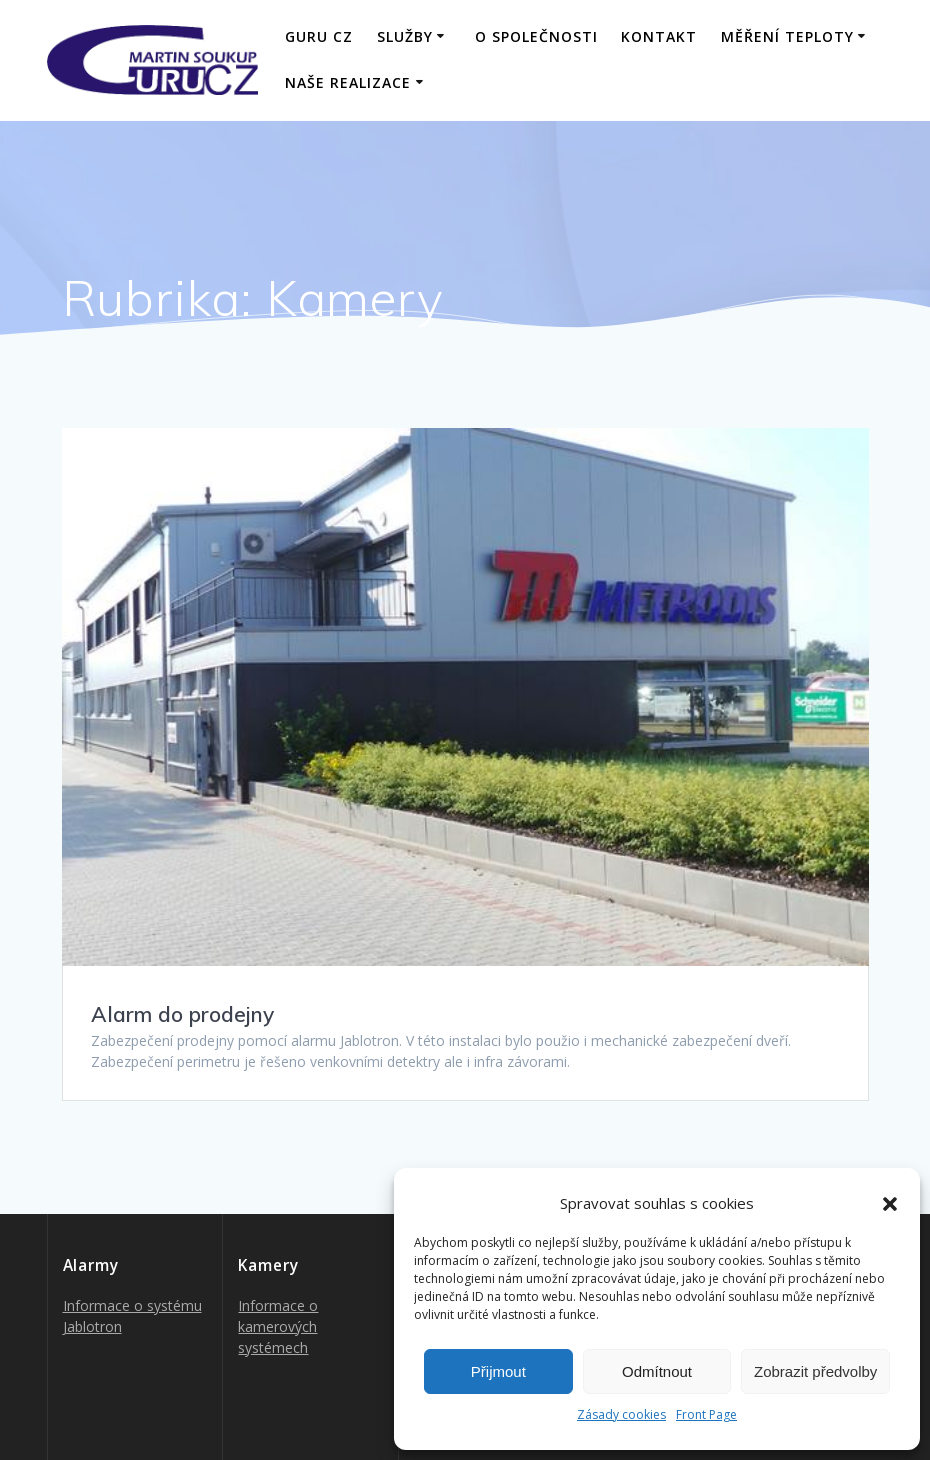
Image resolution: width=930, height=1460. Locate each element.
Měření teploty (787, 36)
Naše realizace (348, 82)
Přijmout (498, 1371)
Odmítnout (657, 1371)
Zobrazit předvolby (815, 1371)
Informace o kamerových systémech (278, 1326)
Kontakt (659, 36)
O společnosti (536, 36)
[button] (890, 1204)
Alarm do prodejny (182, 1014)
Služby (405, 36)
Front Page (706, 1414)
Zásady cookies (621, 1414)
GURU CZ (319, 36)
